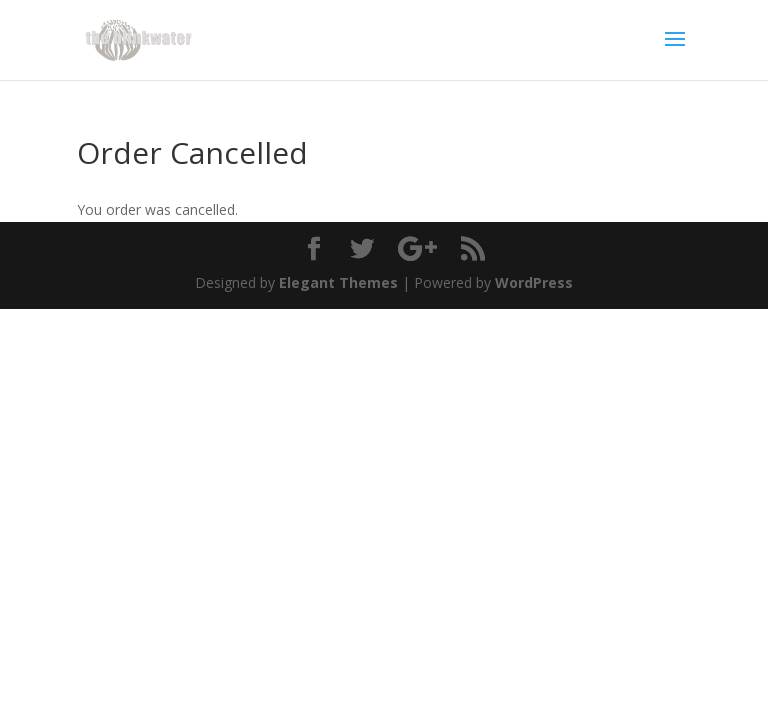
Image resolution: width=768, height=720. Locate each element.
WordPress (534, 282)
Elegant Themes (338, 282)
